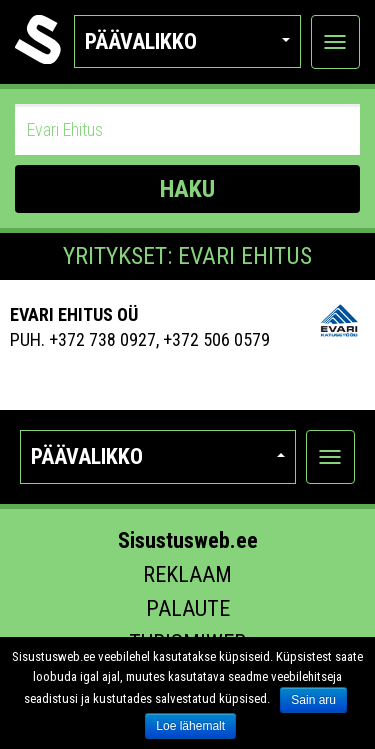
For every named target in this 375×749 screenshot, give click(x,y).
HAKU (187, 189)
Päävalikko (187, 41)
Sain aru (313, 700)
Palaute (188, 608)
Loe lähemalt (190, 726)
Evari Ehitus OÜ (74, 314)
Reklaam (187, 574)
